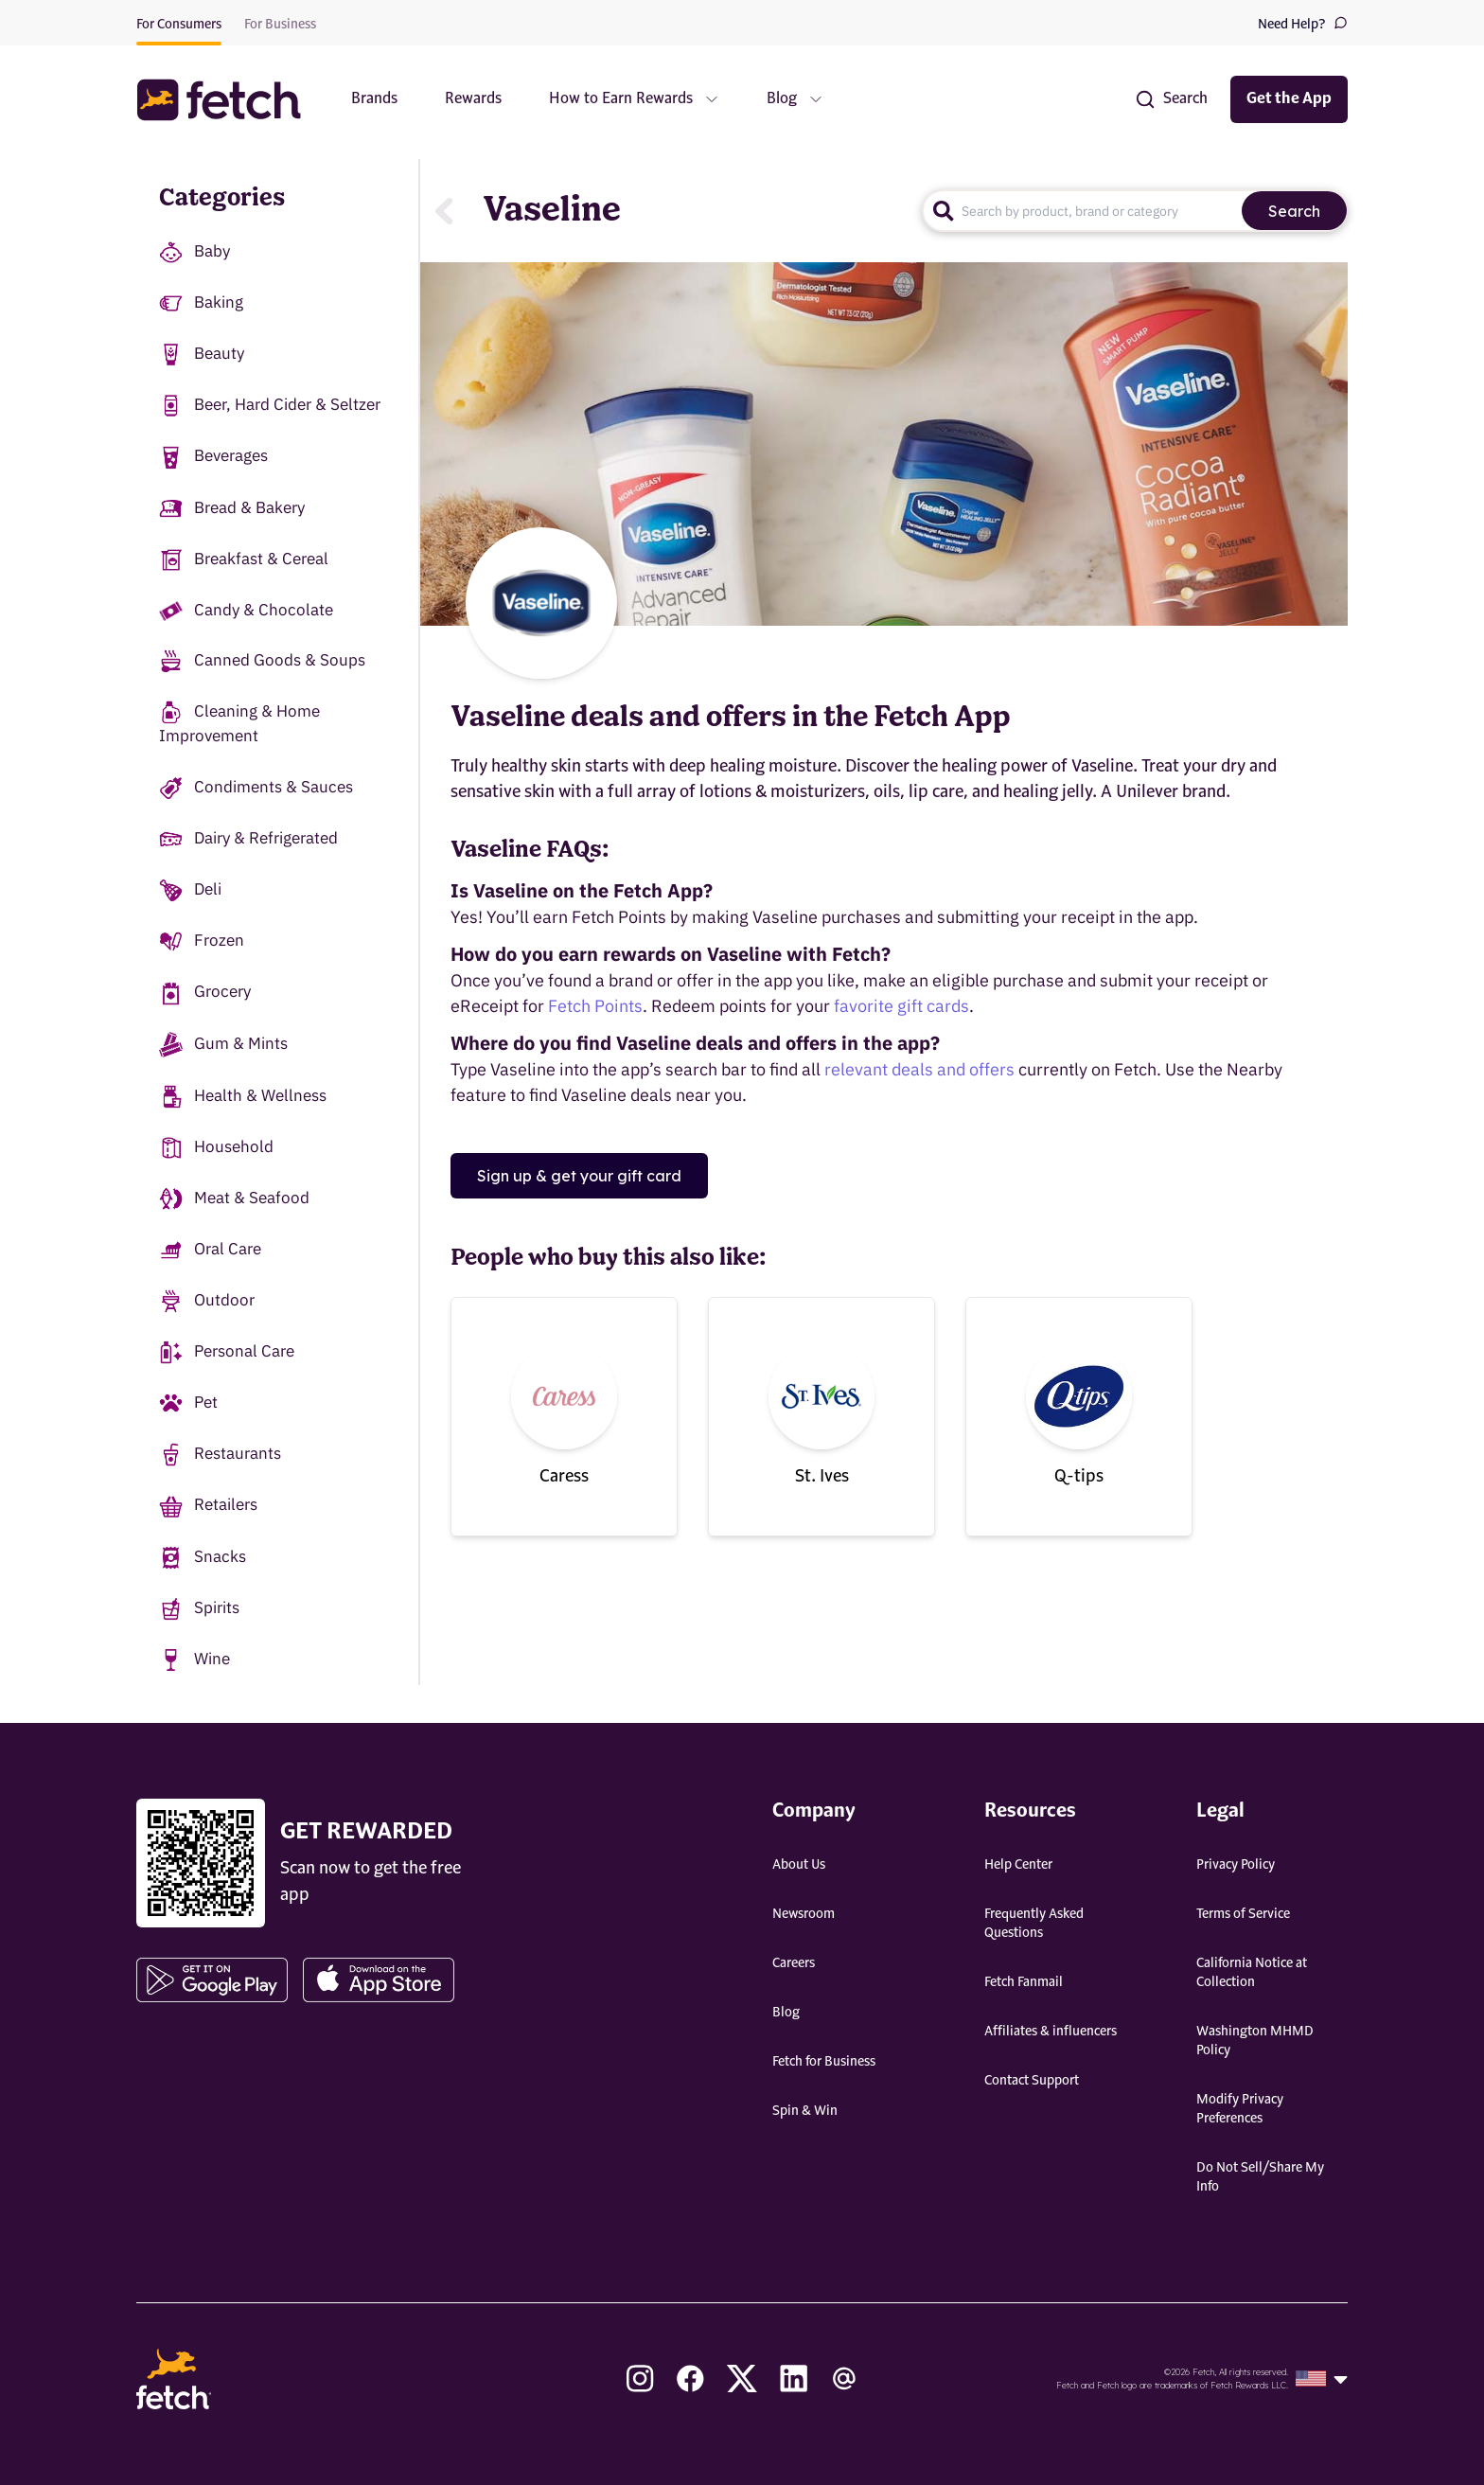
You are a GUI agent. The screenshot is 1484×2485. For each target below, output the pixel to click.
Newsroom (803, 1914)
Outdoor (207, 1301)
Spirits (199, 1609)
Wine (194, 1660)
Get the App (1289, 99)
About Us (798, 1865)
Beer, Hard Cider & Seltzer (269, 405)
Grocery (205, 992)
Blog (786, 2012)
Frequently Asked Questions (1034, 1924)
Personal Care (226, 1352)
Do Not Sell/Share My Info (1260, 2177)
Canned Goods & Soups (262, 661)
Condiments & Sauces (256, 788)
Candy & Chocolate (246, 610)
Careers (793, 1963)
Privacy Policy (1235, 1865)
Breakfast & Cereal (243, 560)
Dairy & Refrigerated (248, 839)
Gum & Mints (223, 1044)
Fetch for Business (823, 2061)
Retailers (208, 1506)
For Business (280, 24)
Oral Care (210, 1250)
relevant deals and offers (919, 1069)
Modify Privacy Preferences (1239, 2109)
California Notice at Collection (1251, 1973)
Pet (188, 1403)
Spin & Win (805, 2111)
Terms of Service (1243, 1914)
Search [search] (1294, 211)
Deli (190, 890)
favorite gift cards (901, 1006)
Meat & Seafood (234, 1199)
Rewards (473, 99)
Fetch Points (595, 1006)
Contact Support (1031, 2080)
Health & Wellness (243, 1097)
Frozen (201, 941)
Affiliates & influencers (1050, 2031)
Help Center (1018, 1865)
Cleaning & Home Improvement (239, 723)
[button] (228, 100)
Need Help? (1303, 23)
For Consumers (178, 24)
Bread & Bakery (232, 509)
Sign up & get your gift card (579, 1175)
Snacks (202, 1558)
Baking (201, 303)
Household (216, 1148)
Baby (194, 252)
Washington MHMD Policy (1255, 2041)
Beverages (213, 457)
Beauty (201, 354)
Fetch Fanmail (1023, 1982)
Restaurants (220, 1454)
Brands (374, 99)
